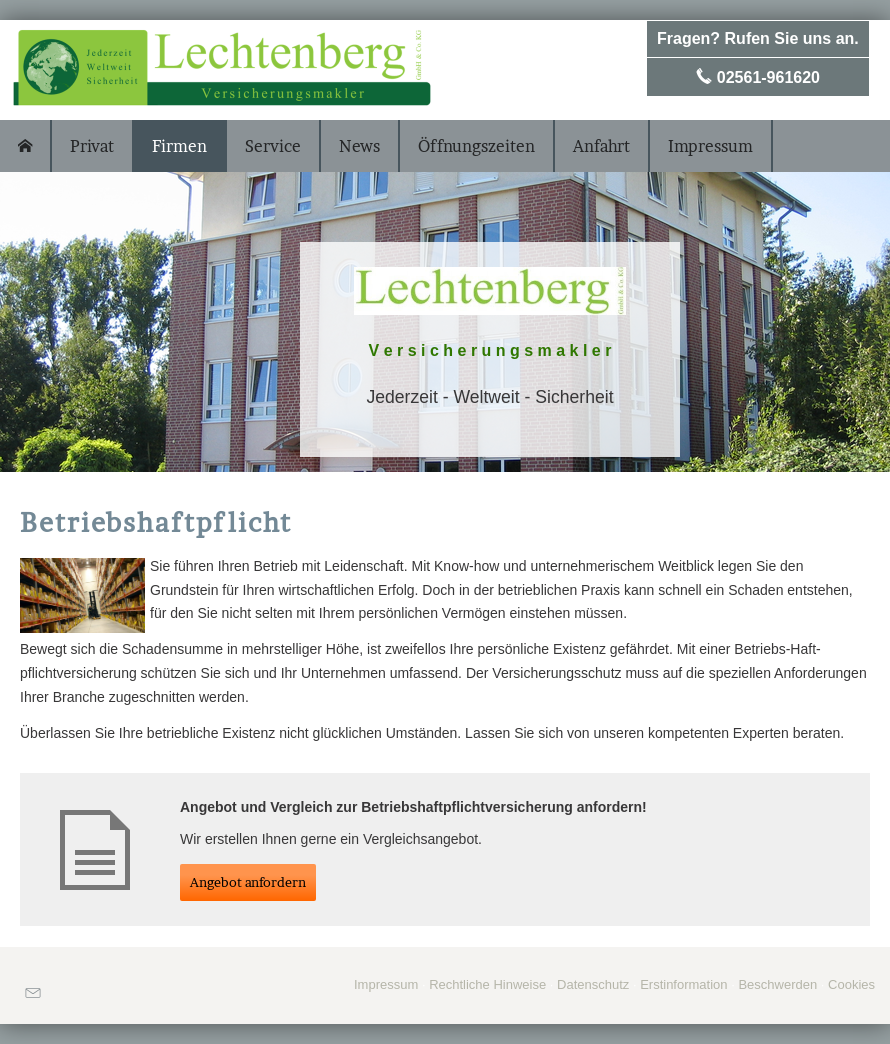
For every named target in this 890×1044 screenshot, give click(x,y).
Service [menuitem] (273, 146)
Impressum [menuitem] (710, 146)
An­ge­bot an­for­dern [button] (248, 882)
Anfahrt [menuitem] (601, 146)
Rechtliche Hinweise (487, 984)
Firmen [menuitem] (179, 146)
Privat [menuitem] (92, 146)
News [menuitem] (359, 146)
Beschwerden (777, 984)
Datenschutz (593, 984)
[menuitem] (26, 146)
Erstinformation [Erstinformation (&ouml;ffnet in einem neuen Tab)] (683, 984)
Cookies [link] (851, 984)
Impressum (386, 984)
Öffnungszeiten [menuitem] (476, 146)
